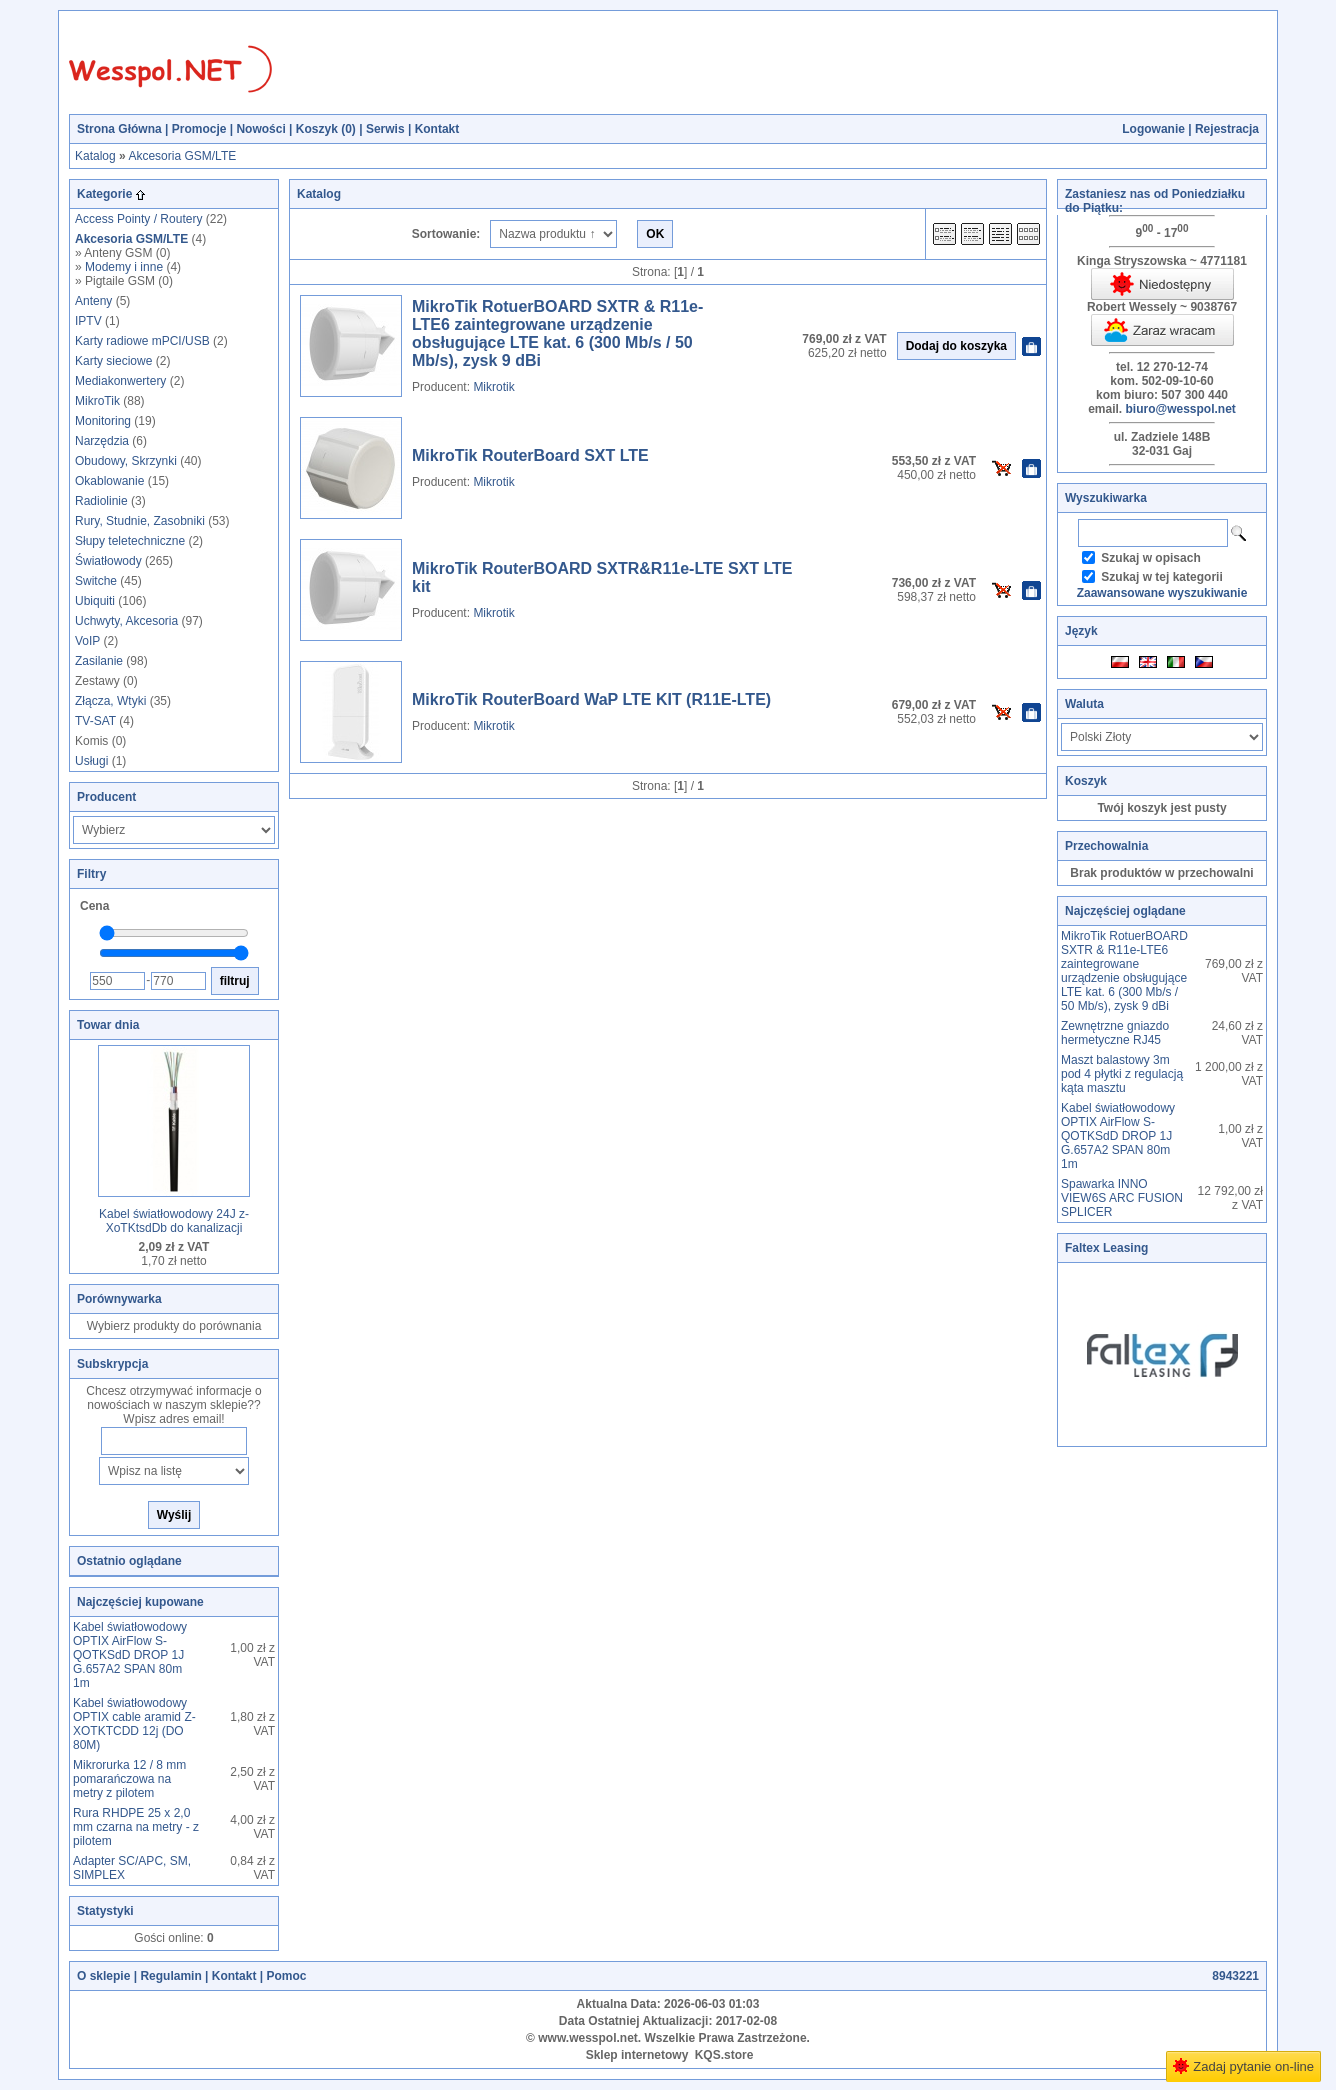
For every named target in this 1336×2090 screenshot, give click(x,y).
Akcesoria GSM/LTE (182, 156)
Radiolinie (101, 501)
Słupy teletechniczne (130, 541)
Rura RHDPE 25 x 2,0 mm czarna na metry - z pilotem (136, 1827)
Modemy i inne (124, 267)
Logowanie (1153, 129)
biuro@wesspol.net (1180, 409)
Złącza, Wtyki (110, 701)
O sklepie (103, 1976)
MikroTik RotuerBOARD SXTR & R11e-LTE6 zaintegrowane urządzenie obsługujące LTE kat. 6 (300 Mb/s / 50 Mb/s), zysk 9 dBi (557, 333)
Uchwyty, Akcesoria (126, 621)
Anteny (93, 301)
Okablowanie (109, 481)
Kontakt (437, 129)
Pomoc (286, 1976)
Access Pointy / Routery (138, 219)
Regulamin (170, 1976)
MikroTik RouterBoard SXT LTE (530, 455)
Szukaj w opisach (1150, 558)
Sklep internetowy (637, 2055)
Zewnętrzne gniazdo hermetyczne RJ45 (1115, 1033)
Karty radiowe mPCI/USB (142, 341)
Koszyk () (326, 129)
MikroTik (97, 401)
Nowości (260, 129)
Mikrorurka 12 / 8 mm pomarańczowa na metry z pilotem (129, 1779)
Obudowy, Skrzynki (126, 461)
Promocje (199, 129)
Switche (96, 581)
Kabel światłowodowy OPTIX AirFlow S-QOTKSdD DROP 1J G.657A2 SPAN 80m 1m (130, 1655)
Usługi (91, 761)
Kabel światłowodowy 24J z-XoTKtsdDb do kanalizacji (174, 1221)
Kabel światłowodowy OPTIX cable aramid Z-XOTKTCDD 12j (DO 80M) (134, 1724)
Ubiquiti (95, 601)
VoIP (87, 641)
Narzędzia (102, 441)
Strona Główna (119, 129)
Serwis (385, 129)
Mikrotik (493, 387)
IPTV (88, 321)
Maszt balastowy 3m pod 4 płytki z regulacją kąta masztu (1122, 1074)
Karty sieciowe (113, 361)
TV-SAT (95, 721)
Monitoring (103, 421)
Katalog (95, 156)
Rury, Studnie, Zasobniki (140, 521)
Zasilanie (99, 661)
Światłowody (108, 561)
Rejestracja (1227, 129)
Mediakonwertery (120, 381)
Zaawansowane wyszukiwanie (1162, 593)
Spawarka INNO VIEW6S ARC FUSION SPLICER (1122, 1198)
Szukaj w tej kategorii (1161, 577)
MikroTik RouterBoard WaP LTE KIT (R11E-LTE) (591, 699)
